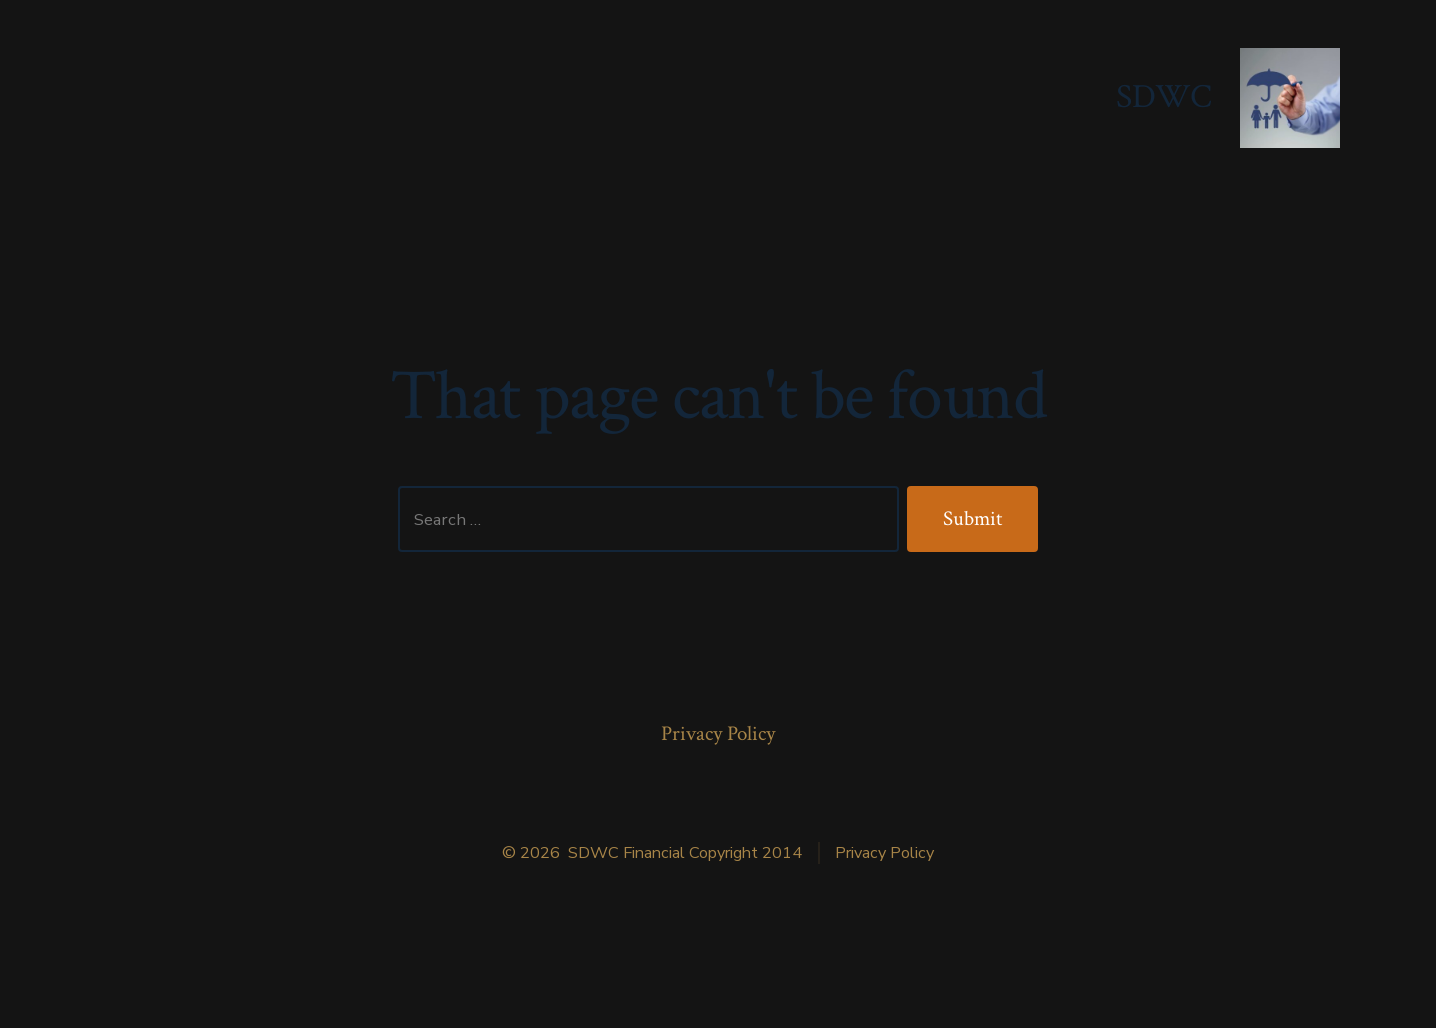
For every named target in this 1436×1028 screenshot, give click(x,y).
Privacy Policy (718, 733)
